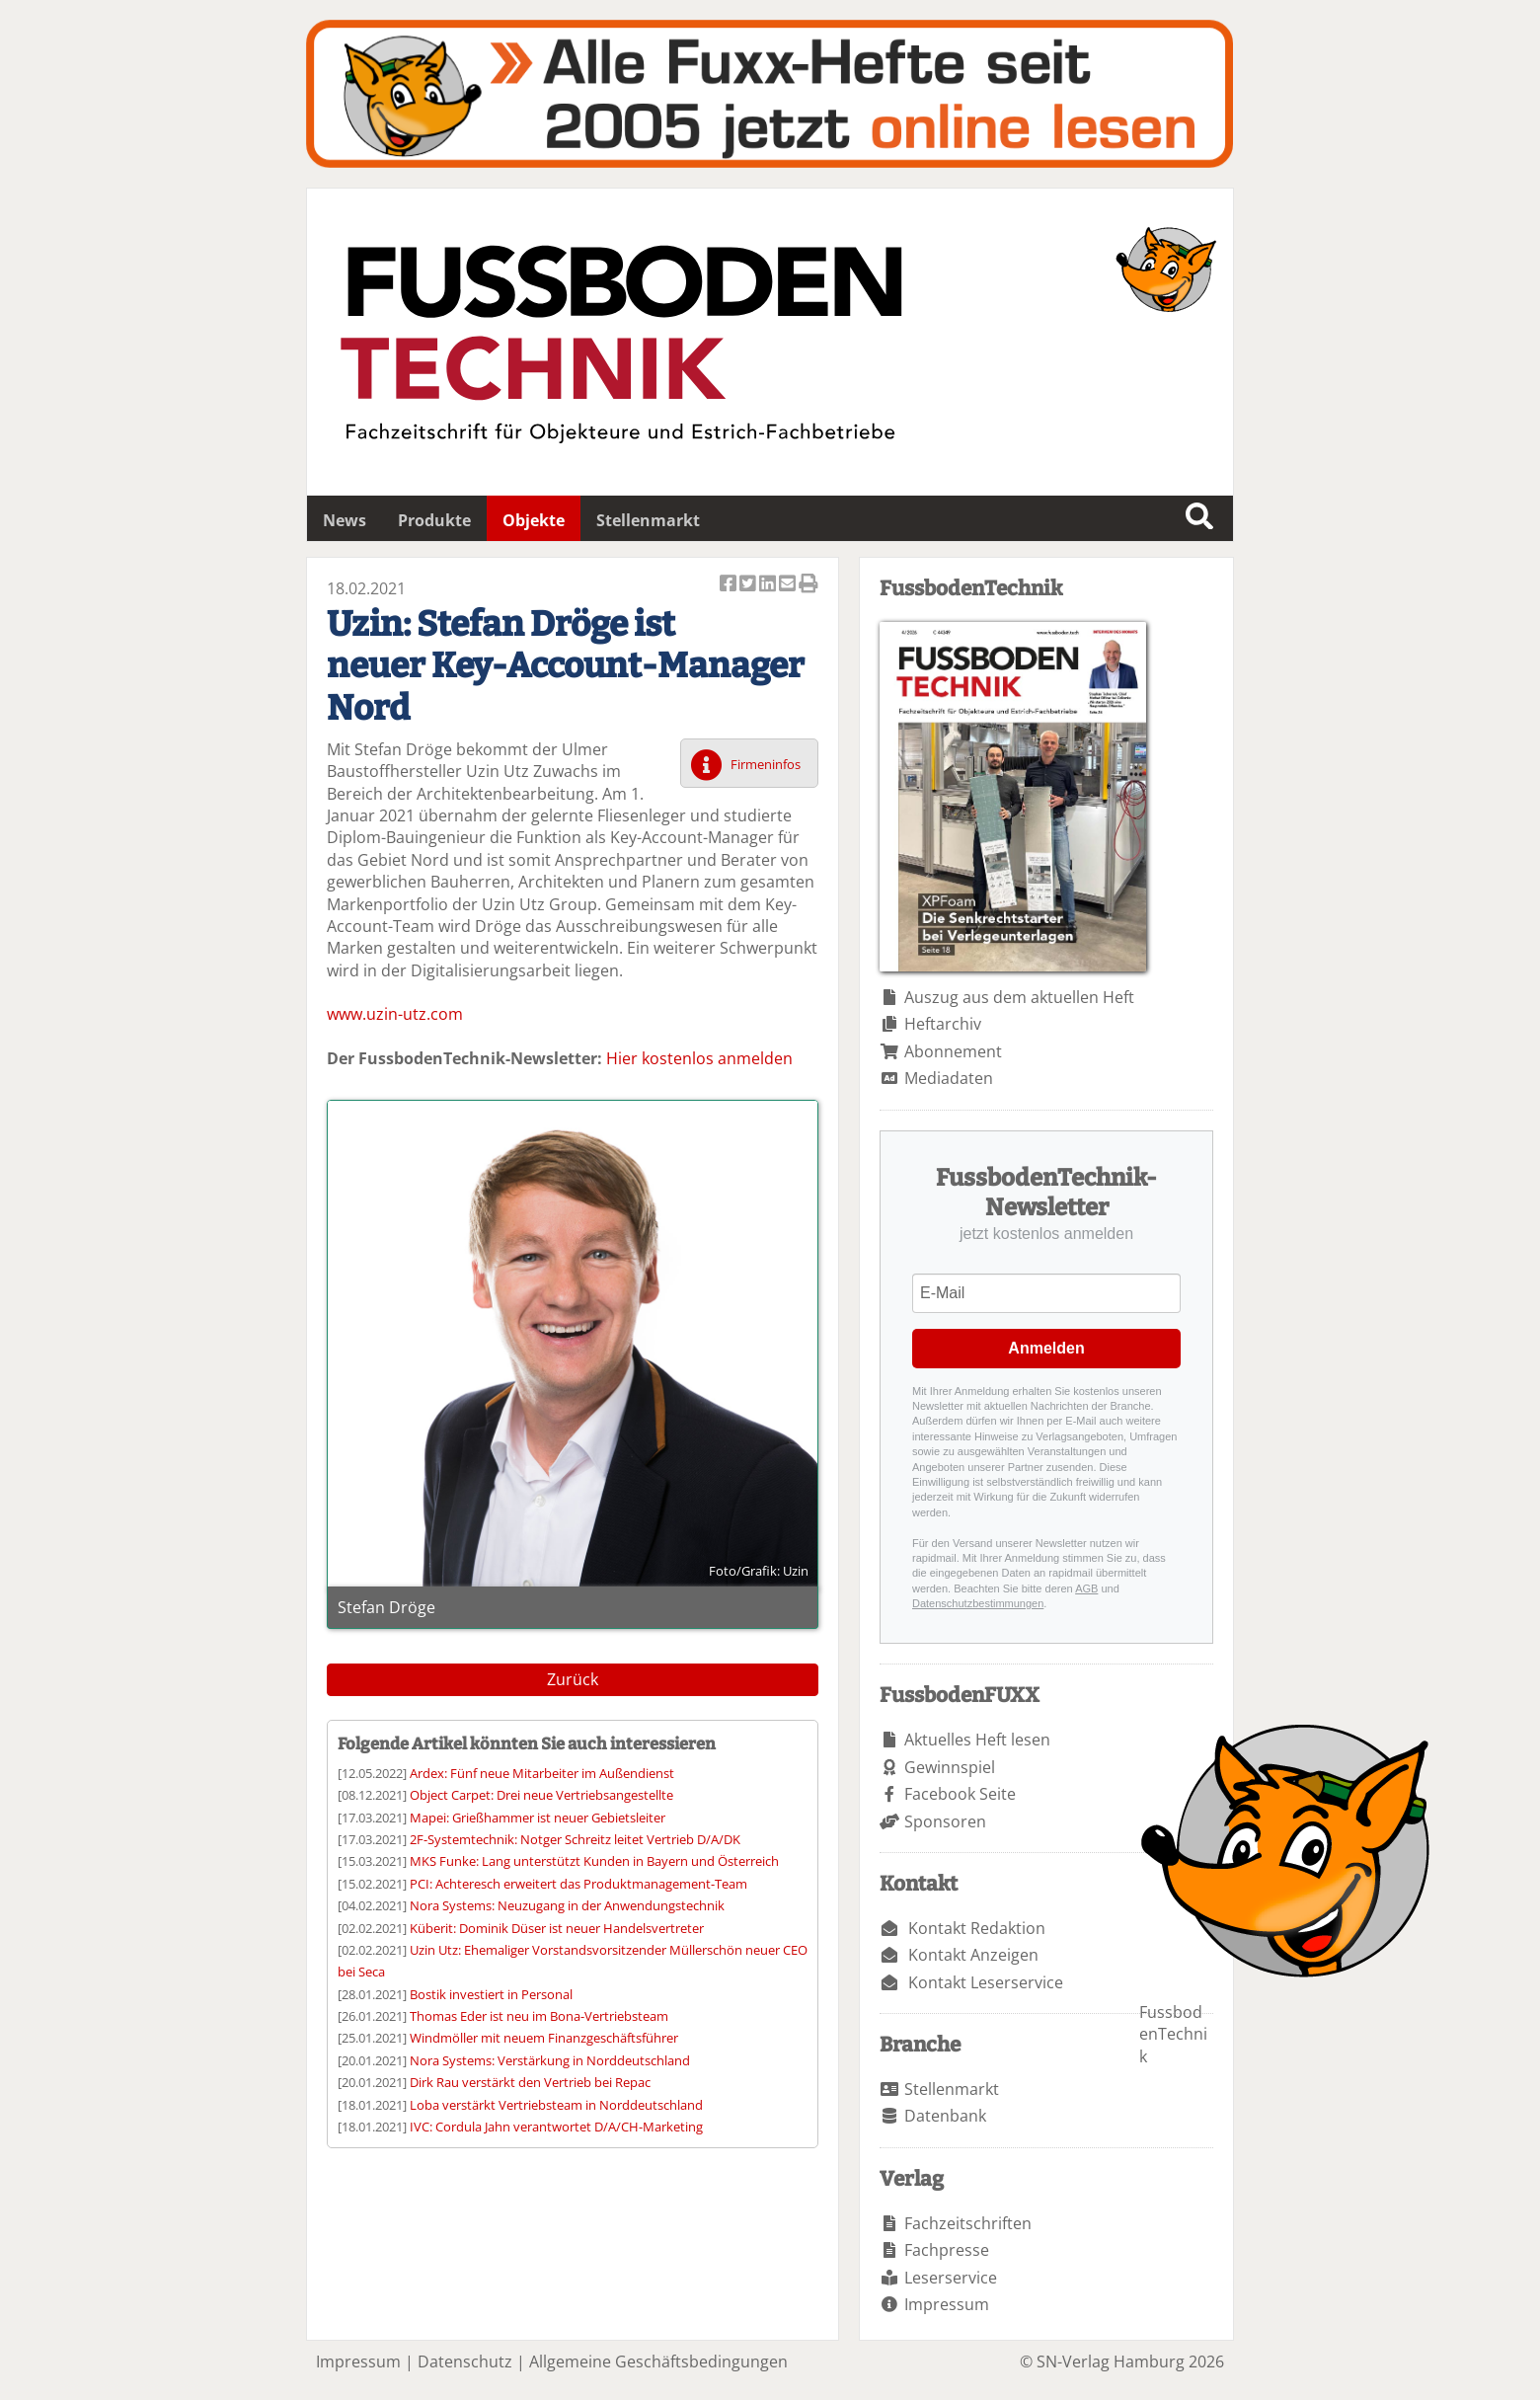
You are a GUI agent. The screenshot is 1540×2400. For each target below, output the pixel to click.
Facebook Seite (960, 1794)
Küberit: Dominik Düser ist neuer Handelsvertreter (557, 1928)
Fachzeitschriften (968, 2223)
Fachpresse (946, 2250)
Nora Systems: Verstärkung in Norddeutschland (550, 2060)
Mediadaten (948, 1078)
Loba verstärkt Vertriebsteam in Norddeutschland (556, 2105)
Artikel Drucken (808, 585)
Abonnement (953, 1051)
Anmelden (1046, 1348)
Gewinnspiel (949, 1767)
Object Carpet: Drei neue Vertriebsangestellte (541, 1795)
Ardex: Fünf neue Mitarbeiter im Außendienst (542, 1773)
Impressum (946, 2304)
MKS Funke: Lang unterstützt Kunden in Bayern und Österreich (594, 1861)
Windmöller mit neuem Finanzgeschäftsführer (544, 2038)
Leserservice (950, 2277)
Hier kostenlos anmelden (699, 1058)
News (344, 520)
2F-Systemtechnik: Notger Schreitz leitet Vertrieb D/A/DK (575, 1839)
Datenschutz (465, 2361)
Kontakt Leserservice (985, 1982)
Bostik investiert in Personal (491, 1994)
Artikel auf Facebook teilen (729, 585)
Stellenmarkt (648, 520)
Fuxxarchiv (769, 94)
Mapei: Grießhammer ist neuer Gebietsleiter (537, 1817)
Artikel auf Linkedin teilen (769, 585)
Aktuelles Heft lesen (977, 1739)
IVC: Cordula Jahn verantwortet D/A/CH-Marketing (556, 2126)
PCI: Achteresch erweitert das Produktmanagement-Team (578, 1884)
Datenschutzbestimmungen (977, 1603)
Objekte (533, 520)
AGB (1086, 1588)
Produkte (434, 520)
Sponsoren (945, 1821)
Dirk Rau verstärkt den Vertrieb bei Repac (530, 2082)
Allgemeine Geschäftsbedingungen (658, 2361)
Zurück (572, 1679)
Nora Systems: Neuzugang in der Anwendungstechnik (567, 1905)
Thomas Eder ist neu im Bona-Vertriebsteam (539, 2016)
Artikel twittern (749, 585)
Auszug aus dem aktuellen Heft (1019, 997)
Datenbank (945, 2116)
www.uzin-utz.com (395, 1014)
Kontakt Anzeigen (973, 1955)
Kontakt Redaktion (976, 1928)
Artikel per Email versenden (789, 585)
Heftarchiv (942, 1024)
